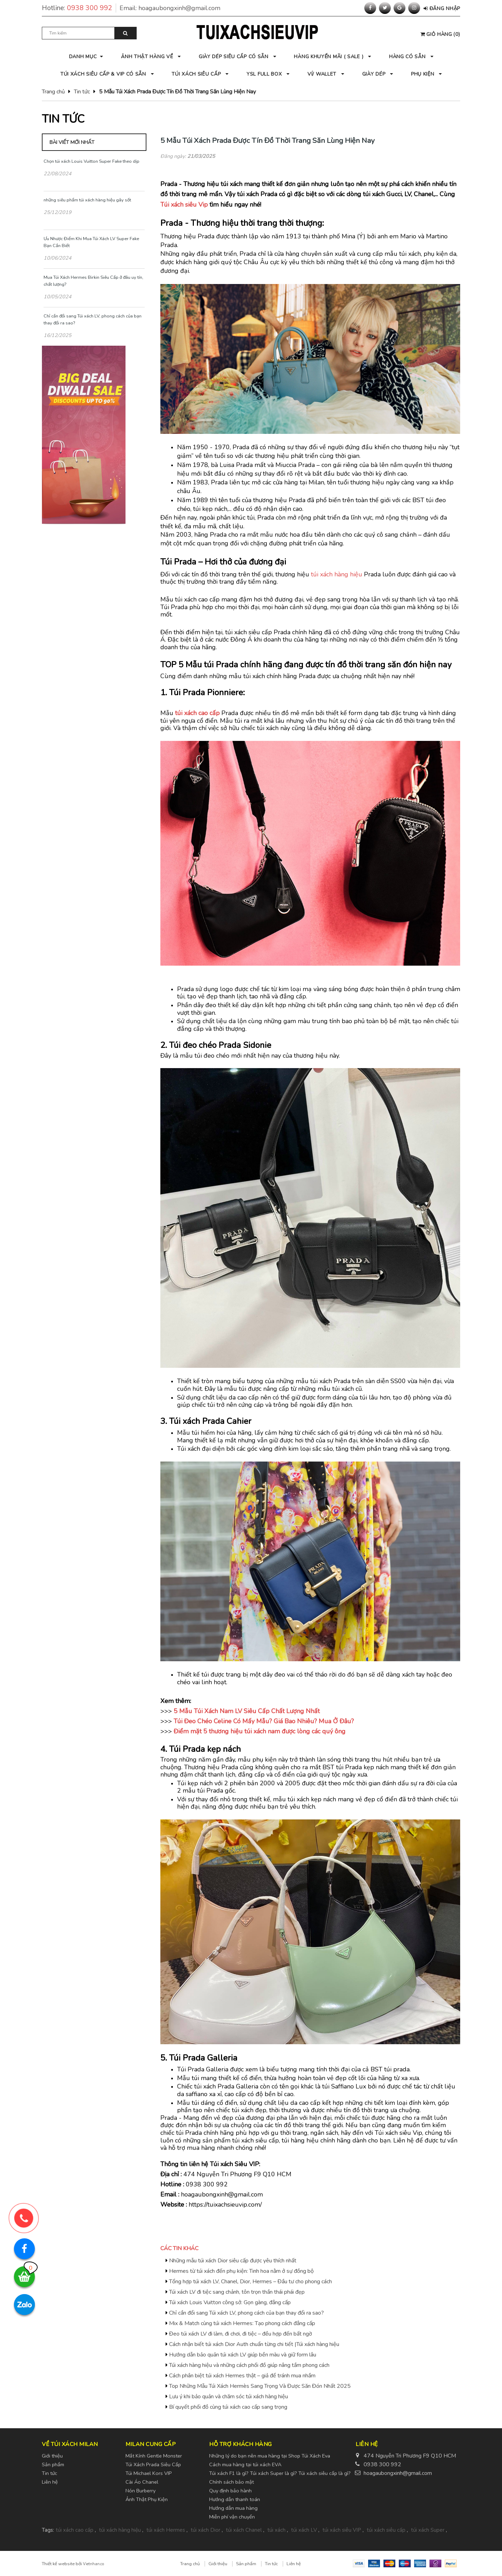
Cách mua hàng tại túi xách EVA (245, 2464)
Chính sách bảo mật (231, 2481)
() (440, 34)
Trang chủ (53, 91)
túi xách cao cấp (197, 713)
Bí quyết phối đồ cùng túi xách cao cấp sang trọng (228, 2407)
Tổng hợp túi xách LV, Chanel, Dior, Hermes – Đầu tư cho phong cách (250, 2281)
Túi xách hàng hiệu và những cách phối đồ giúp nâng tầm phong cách (249, 2365)
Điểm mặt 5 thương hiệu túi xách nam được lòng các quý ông (259, 1731)
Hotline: (79, 8)
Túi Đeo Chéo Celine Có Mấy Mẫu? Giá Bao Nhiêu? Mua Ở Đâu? (264, 1721)
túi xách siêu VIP (341, 2530)
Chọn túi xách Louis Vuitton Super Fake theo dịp (91, 161)
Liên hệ (50, 2481)
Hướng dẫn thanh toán (234, 2499)
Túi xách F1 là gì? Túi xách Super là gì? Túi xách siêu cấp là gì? (280, 2473)
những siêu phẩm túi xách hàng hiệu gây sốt (87, 200)
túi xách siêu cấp (386, 2530)
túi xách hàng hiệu (336, 574)
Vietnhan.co (93, 2564)
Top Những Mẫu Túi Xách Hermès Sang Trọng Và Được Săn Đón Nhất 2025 (260, 2386)
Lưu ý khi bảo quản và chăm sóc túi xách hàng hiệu (228, 2396)
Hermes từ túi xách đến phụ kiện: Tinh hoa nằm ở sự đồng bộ (241, 2271)
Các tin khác (179, 2248)
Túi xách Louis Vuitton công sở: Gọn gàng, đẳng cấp (230, 2302)
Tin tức (82, 91)
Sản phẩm (53, 2464)
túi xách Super (427, 2530)
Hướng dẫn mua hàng (233, 2508)
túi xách (276, 2530)
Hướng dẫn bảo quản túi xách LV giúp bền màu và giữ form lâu (242, 2355)
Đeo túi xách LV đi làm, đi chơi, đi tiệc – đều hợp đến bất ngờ (240, 2334)
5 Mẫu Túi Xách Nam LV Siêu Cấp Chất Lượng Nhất (247, 1711)
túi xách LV (304, 2530)
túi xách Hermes (165, 2530)
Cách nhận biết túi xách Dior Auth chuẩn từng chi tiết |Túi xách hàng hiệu (254, 2344)
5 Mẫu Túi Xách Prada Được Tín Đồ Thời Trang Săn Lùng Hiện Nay (267, 140)
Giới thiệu (52, 2455)
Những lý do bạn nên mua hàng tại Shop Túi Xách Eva (269, 2455)
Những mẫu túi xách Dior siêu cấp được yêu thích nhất (232, 2260)
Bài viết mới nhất (72, 142)
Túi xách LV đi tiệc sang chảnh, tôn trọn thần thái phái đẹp (237, 2292)
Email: (170, 8)
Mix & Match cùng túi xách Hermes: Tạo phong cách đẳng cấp (242, 2323)
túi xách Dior (205, 2530)
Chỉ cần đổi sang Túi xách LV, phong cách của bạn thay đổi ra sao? (246, 2313)
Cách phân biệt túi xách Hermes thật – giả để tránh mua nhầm (242, 2375)
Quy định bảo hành (230, 2490)
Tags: (48, 2530)
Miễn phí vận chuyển (232, 2516)
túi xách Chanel (244, 2530)
